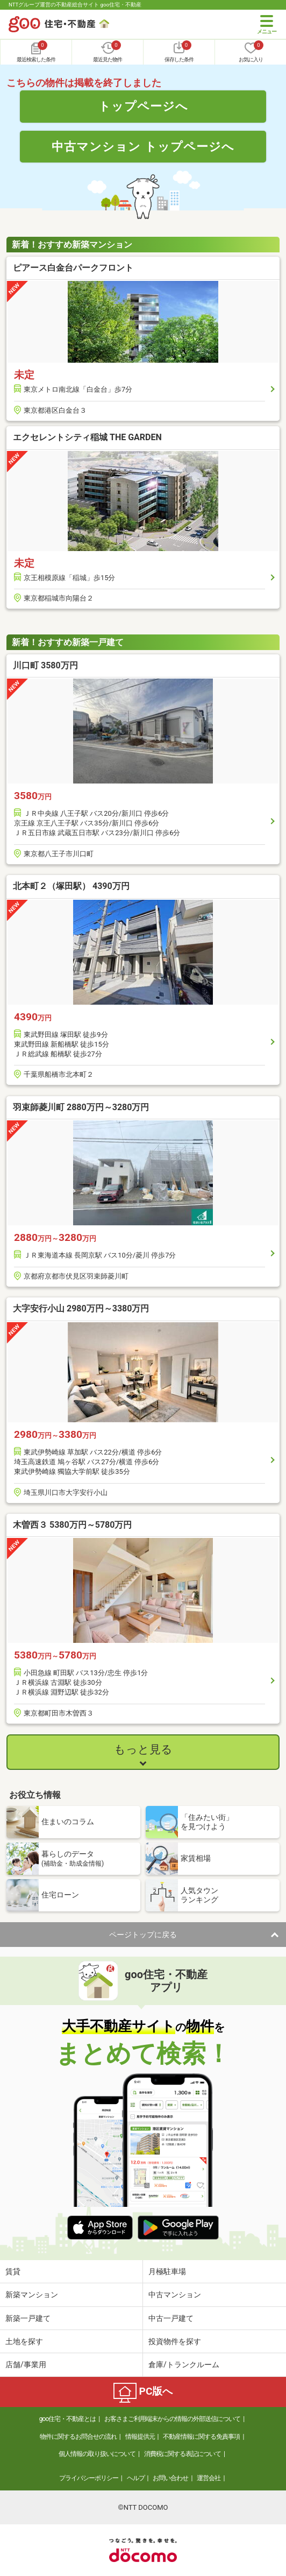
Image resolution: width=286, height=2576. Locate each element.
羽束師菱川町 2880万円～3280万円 (81, 1107)
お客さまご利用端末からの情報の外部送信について (172, 2419)
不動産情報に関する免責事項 (201, 2436)
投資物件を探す (174, 2341)
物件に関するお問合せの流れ (78, 2436)
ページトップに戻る (143, 1934)
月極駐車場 (167, 2271)
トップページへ (143, 106)
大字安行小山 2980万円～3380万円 (81, 1308)
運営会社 (208, 2478)
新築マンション (31, 2294)
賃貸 (12, 2271)
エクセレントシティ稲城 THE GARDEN (87, 437)
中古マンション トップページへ (143, 146)
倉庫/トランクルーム (183, 2364)
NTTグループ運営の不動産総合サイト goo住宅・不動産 (75, 5)
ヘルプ (136, 2478)
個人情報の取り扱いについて (97, 2454)
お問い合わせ (170, 2478)
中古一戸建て (171, 2318)
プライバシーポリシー (88, 2478)
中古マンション (174, 2294)
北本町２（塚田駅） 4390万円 (71, 886)
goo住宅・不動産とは (67, 2419)
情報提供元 (140, 2436)
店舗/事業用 (25, 2364)
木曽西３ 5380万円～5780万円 (72, 1525)
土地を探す (24, 2341)
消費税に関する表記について (182, 2454)
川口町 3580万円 (45, 665)
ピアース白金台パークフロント (73, 268)
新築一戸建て (28, 2318)
